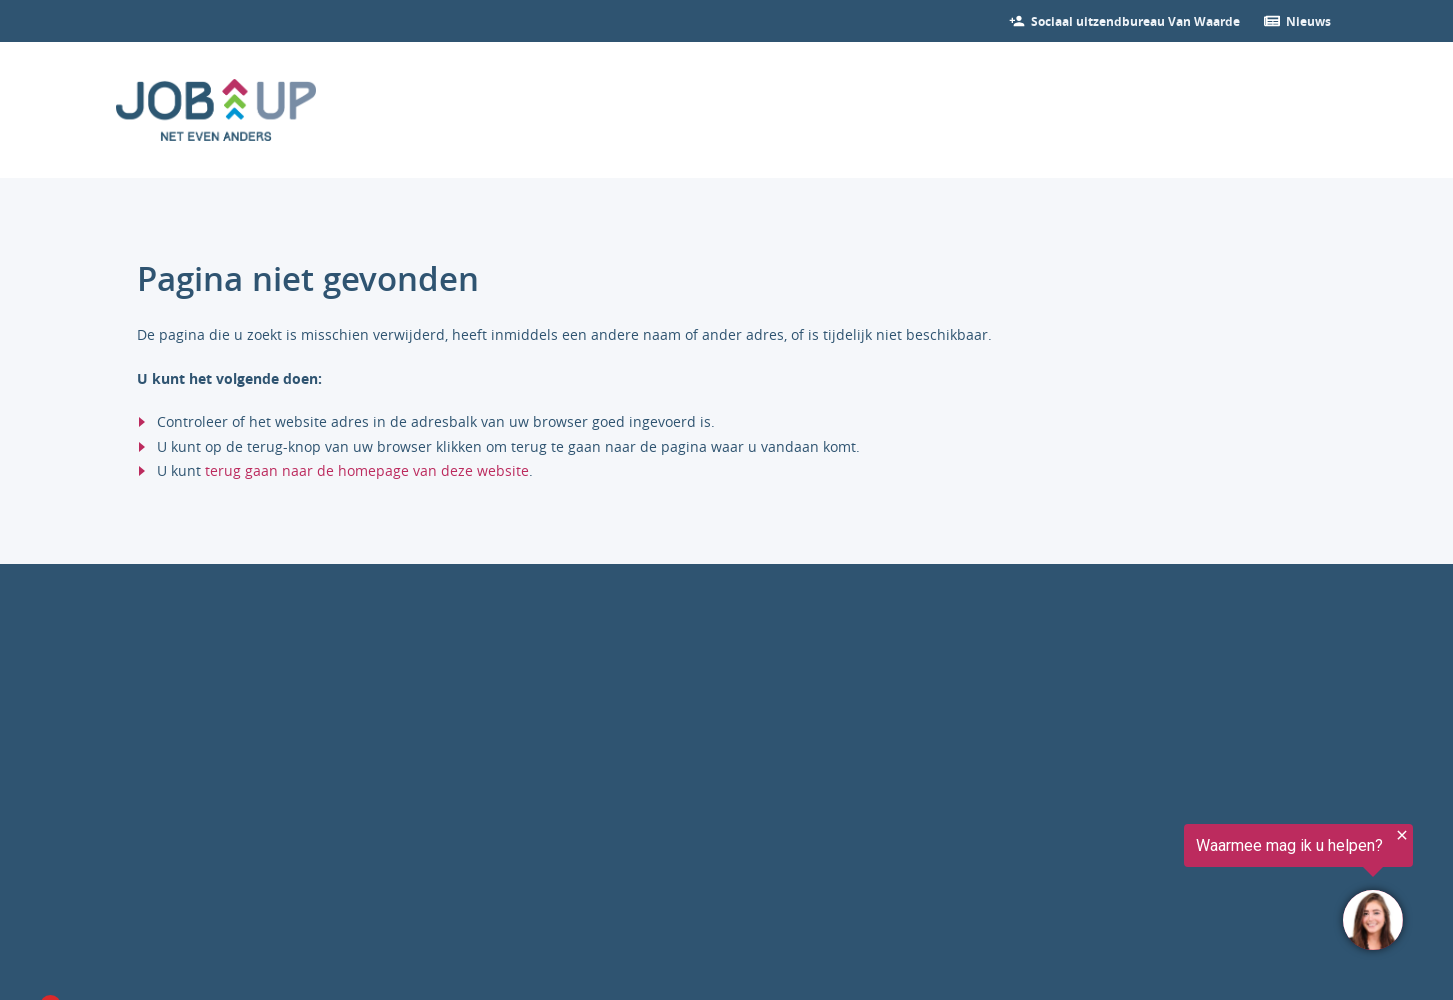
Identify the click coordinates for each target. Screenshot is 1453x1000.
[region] (1207, 892)
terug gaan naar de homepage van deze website (367, 470)
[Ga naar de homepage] (216, 110)
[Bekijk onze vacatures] (1135, 21)
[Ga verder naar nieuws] (1308, 21)
